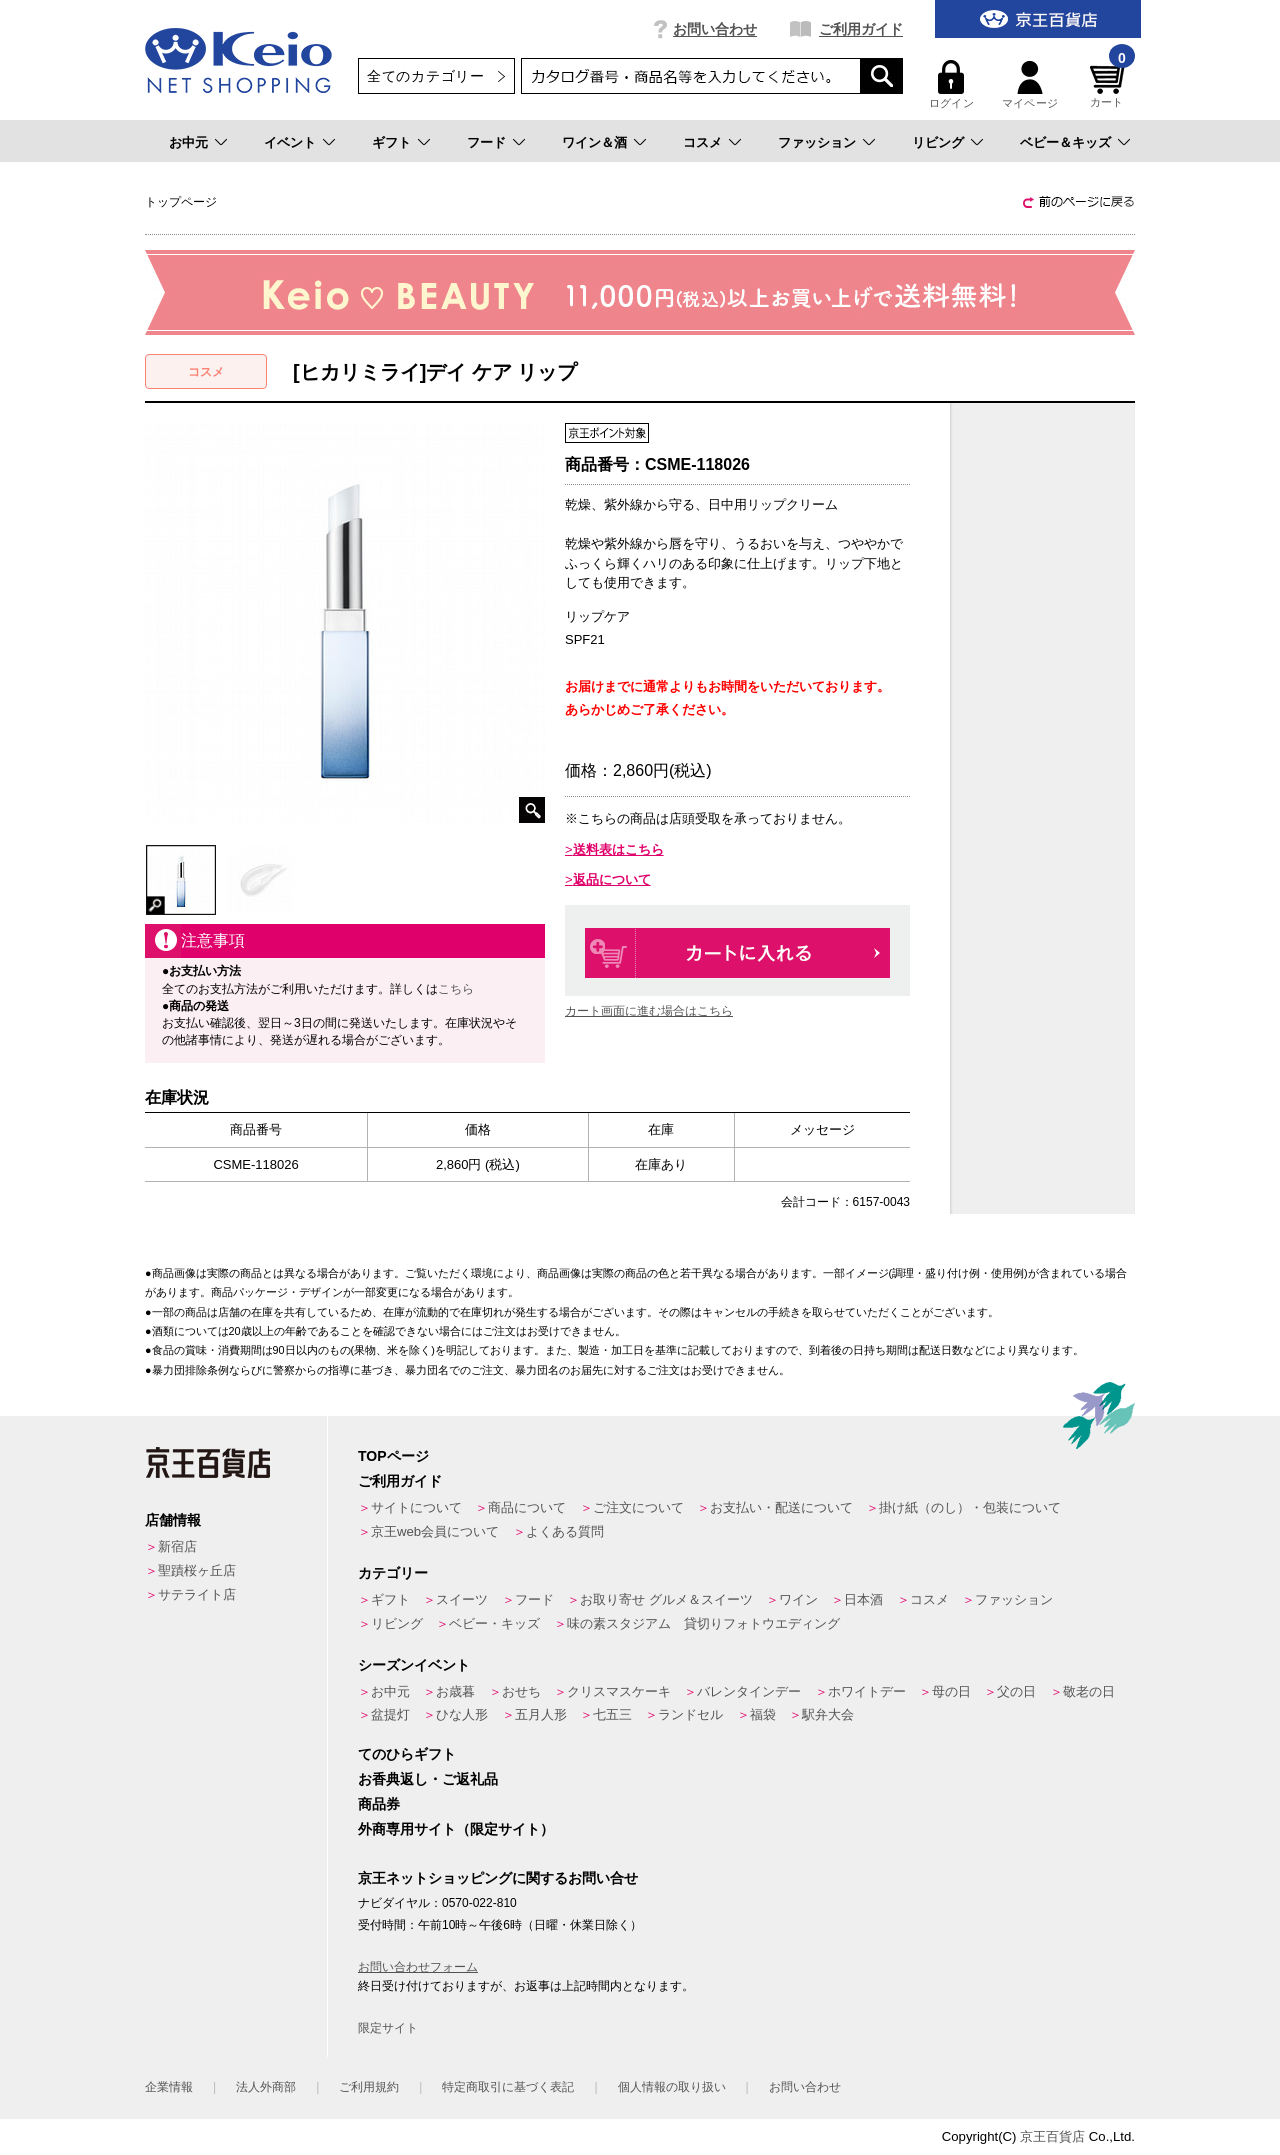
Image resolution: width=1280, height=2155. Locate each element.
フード (486, 142)
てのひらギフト (407, 1754)
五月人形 (541, 1714)
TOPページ (393, 1456)
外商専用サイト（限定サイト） (456, 1829)
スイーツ (462, 1599)
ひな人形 (462, 1714)
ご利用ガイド (861, 29)
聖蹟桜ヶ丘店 (197, 1570)
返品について (612, 879)
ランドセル (690, 1714)
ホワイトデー (867, 1691)
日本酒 (863, 1599)
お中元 (188, 142)
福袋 (763, 1714)
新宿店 (177, 1546)
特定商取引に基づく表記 (508, 2087)
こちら (456, 989)
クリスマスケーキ (619, 1691)
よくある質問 (565, 1531)
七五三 (612, 1714)
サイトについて (416, 1507)
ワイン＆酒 (594, 142)
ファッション (817, 142)
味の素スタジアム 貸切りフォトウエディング (703, 1623)
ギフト (391, 142)
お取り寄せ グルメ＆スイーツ (666, 1599)
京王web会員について (435, 1531)
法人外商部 (266, 2087)
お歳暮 (455, 1691)
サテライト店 (197, 1594)
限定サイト (388, 2028)
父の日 (1016, 1691)
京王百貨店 (1052, 2136)
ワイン (798, 1599)
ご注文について (638, 1507)
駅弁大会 (828, 1714)
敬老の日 (1089, 1691)
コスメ (702, 142)
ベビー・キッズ (494, 1623)
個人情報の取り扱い (672, 2087)
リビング (938, 142)
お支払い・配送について (781, 1507)
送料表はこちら (618, 849)
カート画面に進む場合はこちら (649, 1011)
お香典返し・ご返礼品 (428, 1779)
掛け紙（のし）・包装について (970, 1507)
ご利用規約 (369, 2087)
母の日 (951, 1691)
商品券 (379, 1804)
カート (1110, 84)
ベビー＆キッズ (1065, 142)
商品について (527, 1507)
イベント (290, 142)
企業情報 (169, 2087)
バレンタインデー (749, 1691)
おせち (521, 1691)
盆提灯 (390, 1714)
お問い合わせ (715, 29)
